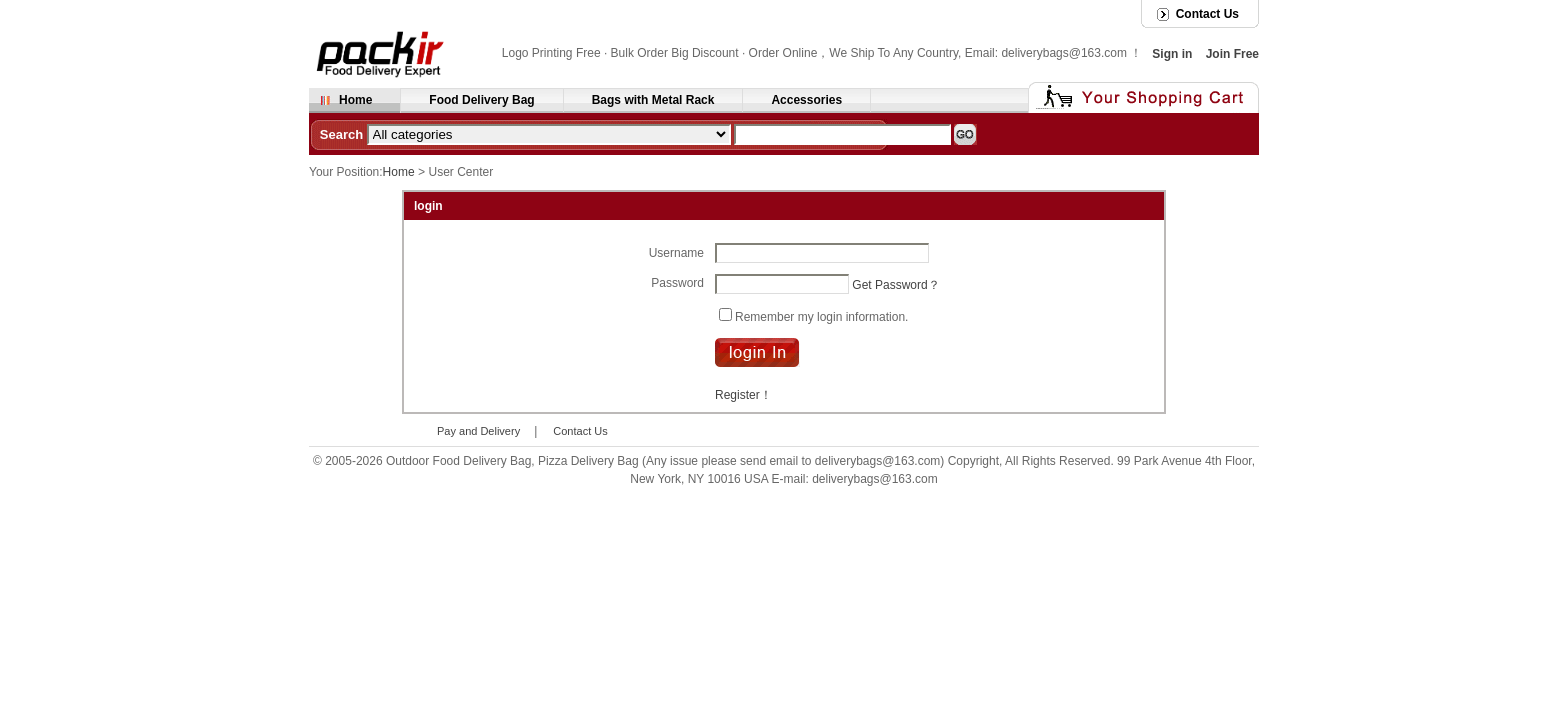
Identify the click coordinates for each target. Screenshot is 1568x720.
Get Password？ (895, 284)
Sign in (1172, 54)
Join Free (1232, 54)
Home (355, 100)
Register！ (743, 394)
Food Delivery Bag (481, 100)
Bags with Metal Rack (653, 100)
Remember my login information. (821, 316)
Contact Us (1207, 14)
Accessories (806, 100)
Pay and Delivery (478, 430)
